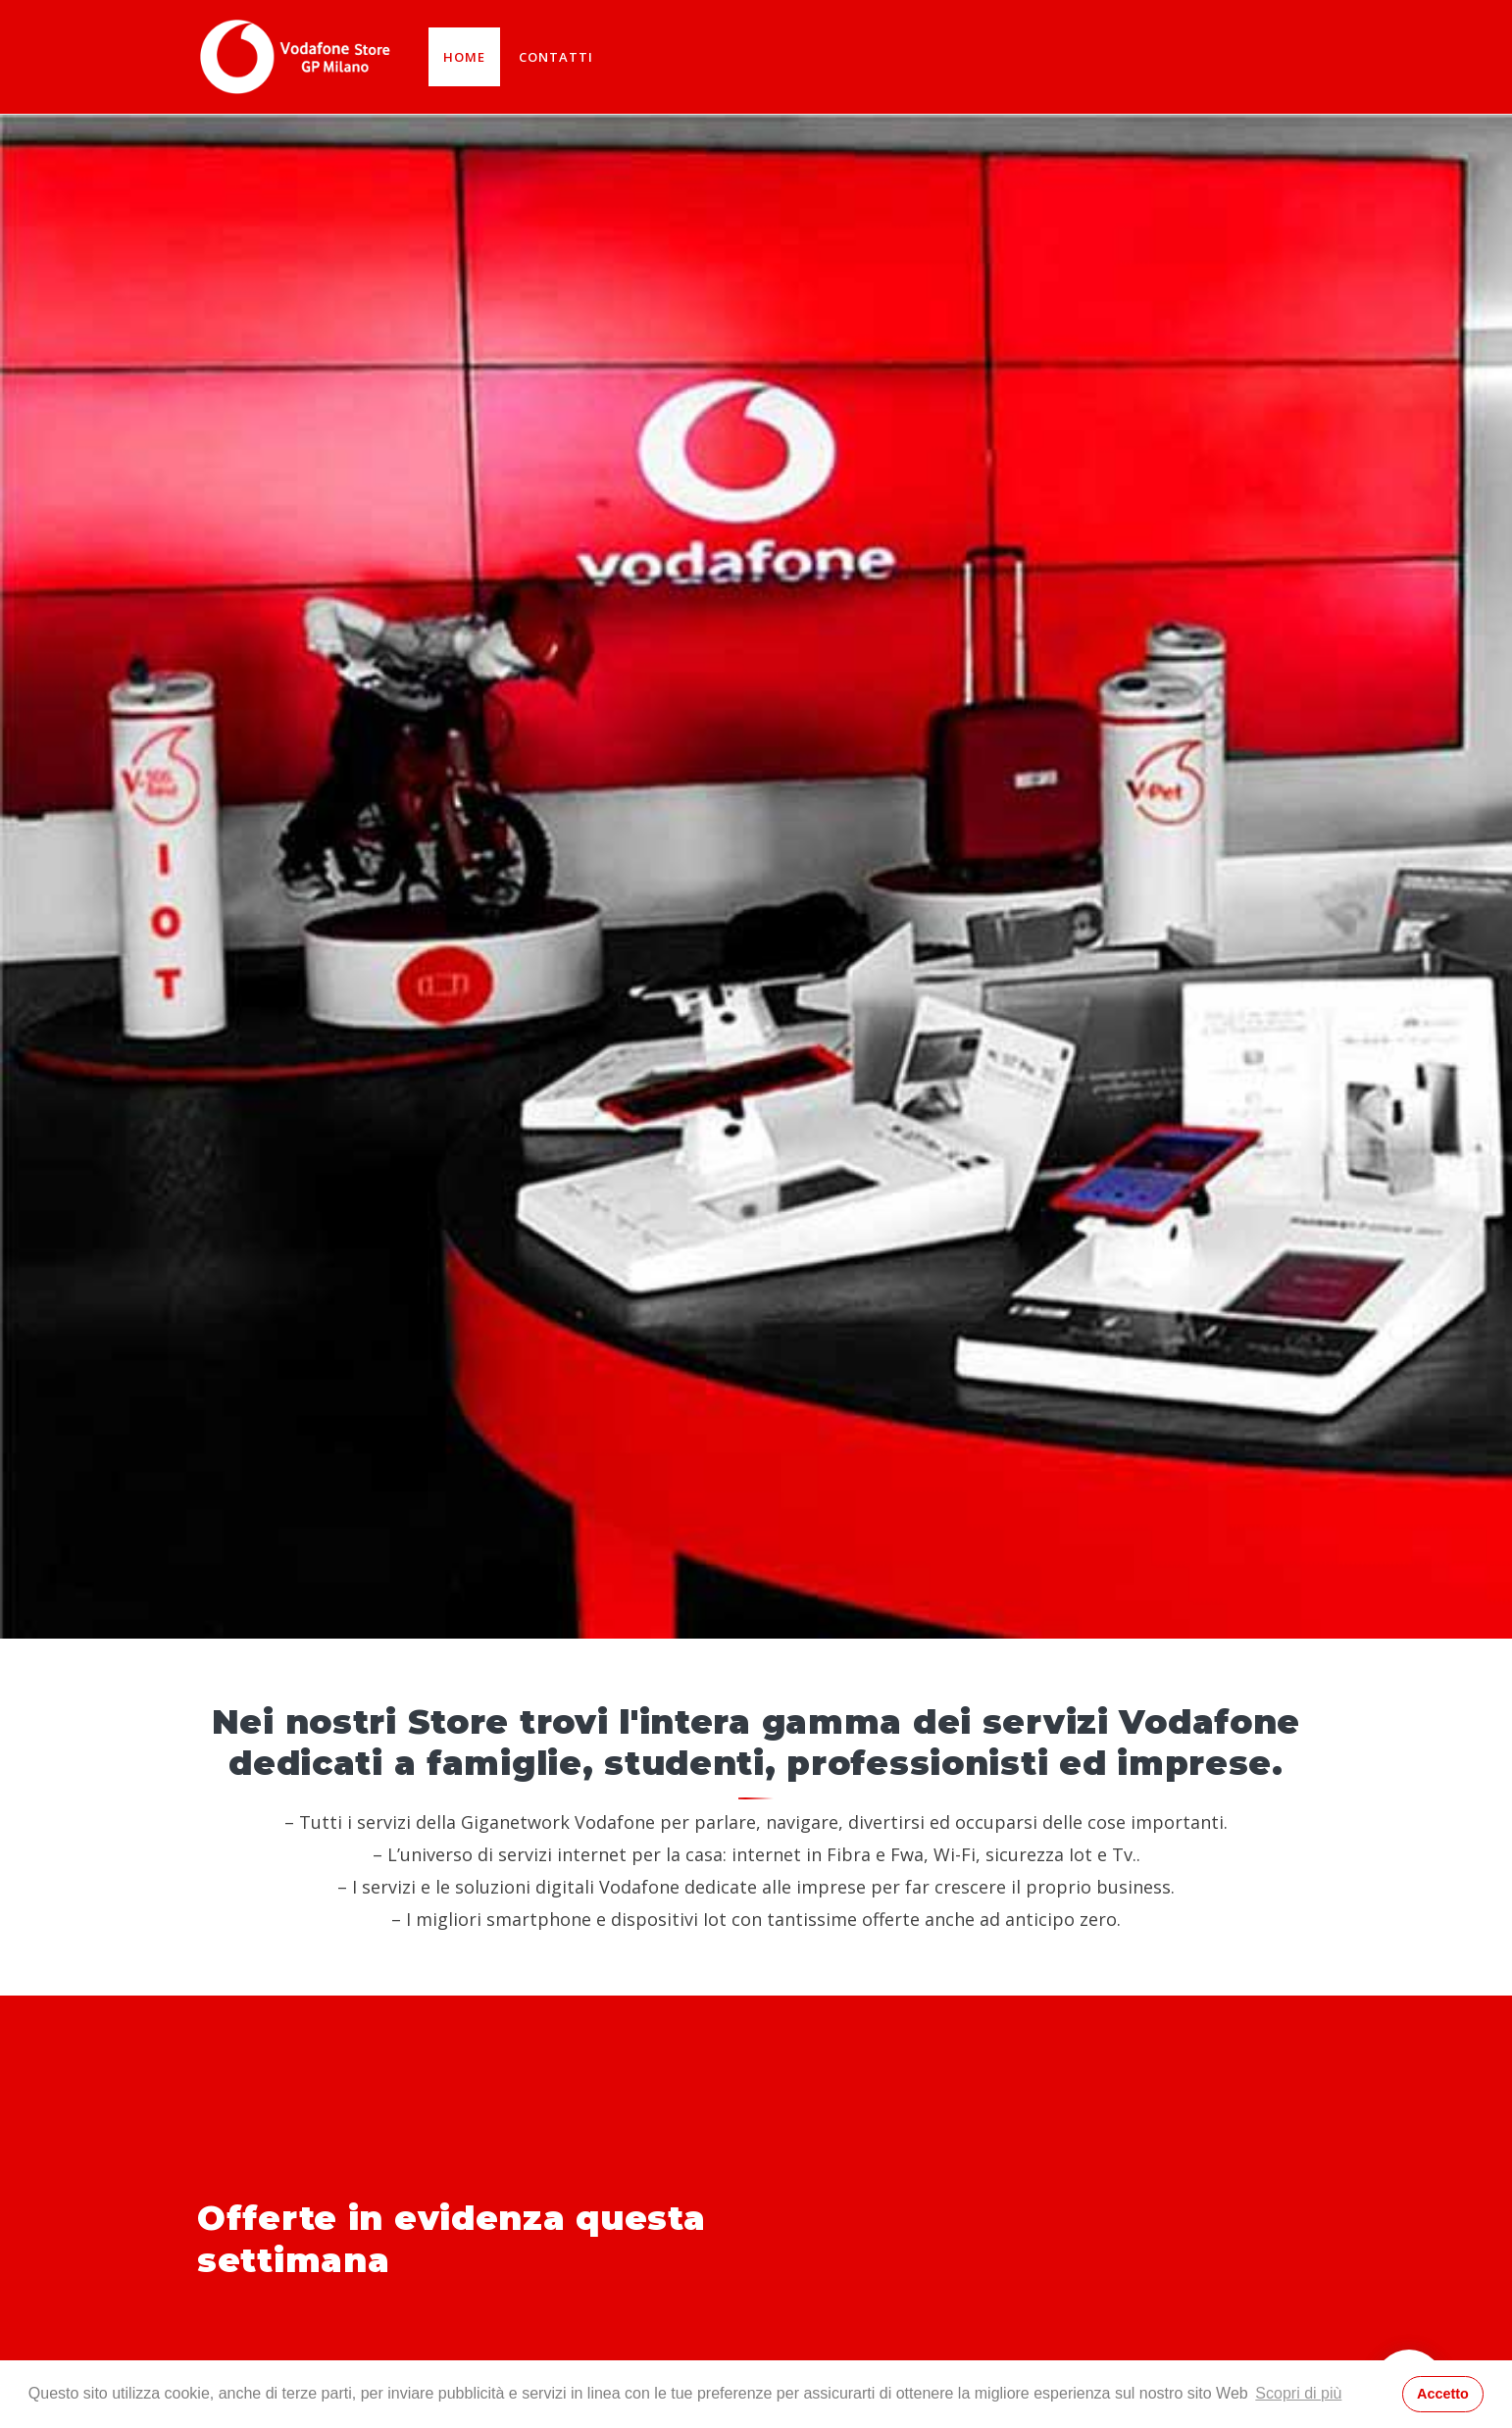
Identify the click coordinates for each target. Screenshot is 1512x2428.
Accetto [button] (1443, 2394)
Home (464, 57)
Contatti (556, 57)
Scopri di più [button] (1298, 2393)
